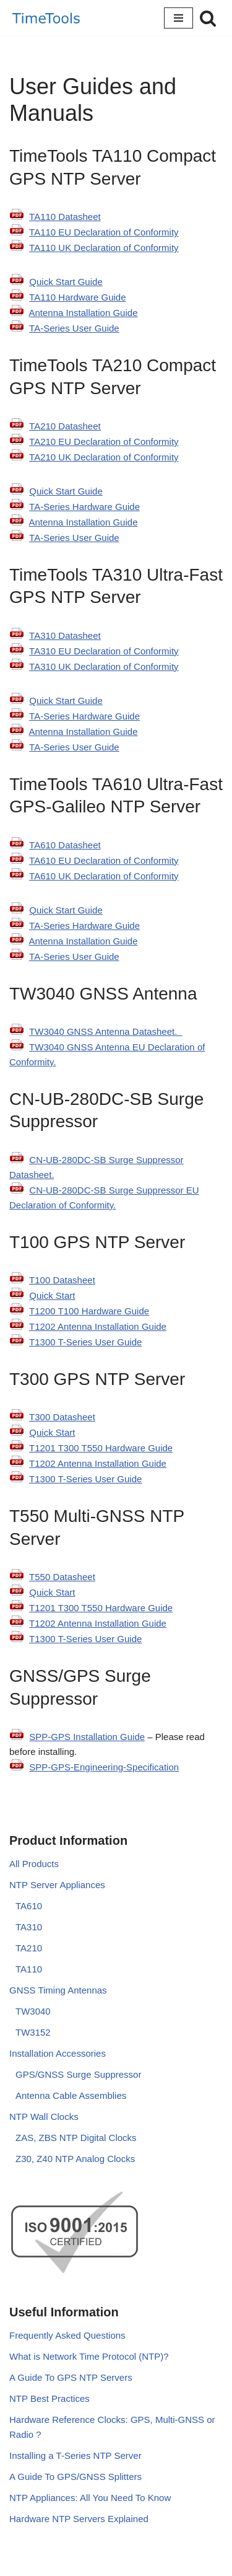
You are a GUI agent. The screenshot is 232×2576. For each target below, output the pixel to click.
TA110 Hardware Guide (77, 297)
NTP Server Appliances (57, 1884)
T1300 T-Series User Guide (85, 1342)
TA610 (28, 1906)
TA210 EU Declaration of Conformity (104, 441)
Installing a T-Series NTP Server (75, 2455)
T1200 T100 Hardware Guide (89, 1311)
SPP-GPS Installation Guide (87, 1736)
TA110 (28, 1969)
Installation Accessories (57, 2053)
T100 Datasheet (62, 1280)
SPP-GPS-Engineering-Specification (104, 1767)
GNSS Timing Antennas (58, 1990)
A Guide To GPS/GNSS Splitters (75, 2476)
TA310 (28, 1927)
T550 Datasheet (62, 1577)
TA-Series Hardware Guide (84, 506)
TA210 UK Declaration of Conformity (104, 457)
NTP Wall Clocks (44, 2116)
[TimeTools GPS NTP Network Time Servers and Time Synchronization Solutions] (46, 18)
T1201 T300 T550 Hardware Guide (101, 1448)
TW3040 (33, 2011)
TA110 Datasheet (65, 216)
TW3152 (33, 2032)
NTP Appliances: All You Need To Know (90, 2497)
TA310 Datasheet (65, 635)
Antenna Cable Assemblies (70, 2095)
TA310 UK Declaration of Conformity (104, 666)
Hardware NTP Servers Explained (78, 2518)
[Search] (208, 18)
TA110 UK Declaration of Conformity (104, 247)
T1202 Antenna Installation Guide (97, 1326)
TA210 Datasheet (65, 426)
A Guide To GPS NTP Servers (70, 2377)
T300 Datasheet (62, 1417)
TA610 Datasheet (65, 845)
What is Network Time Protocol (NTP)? (89, 2356)
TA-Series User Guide (74, 328)
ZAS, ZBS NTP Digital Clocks (76, 2137)
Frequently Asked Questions (67, 2335)
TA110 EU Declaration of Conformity (104, 232)
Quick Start (52, 1295)
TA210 (28, 1948)
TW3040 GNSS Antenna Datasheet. (106, 1031)
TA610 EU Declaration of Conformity (104, 860)
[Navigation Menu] (178, 18)
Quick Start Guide (65, 281)
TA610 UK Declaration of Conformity (104, 876)
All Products (34, 1863)
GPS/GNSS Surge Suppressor (78, 2074)
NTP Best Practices (49, 2398)
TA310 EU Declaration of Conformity (104, 651)
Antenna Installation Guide (83, 312)
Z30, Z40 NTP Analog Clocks (75, 2158)
